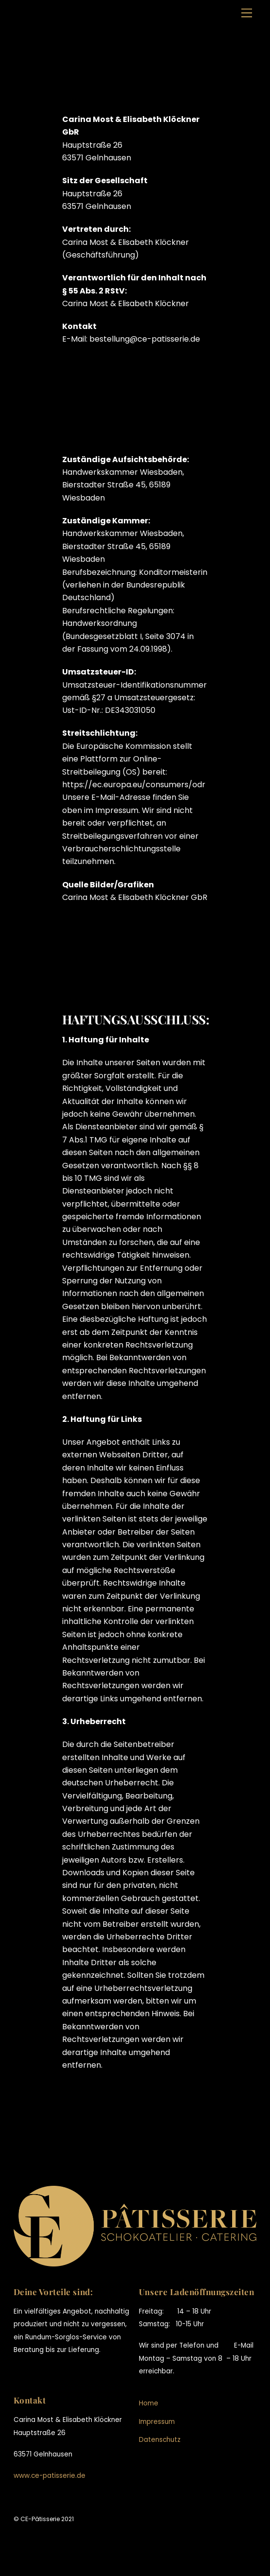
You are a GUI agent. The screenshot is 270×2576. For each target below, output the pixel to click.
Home (148, 2403)
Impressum (157, 2421)
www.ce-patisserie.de (49, 2475)
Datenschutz (160, 2439)
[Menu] (246, 13)
